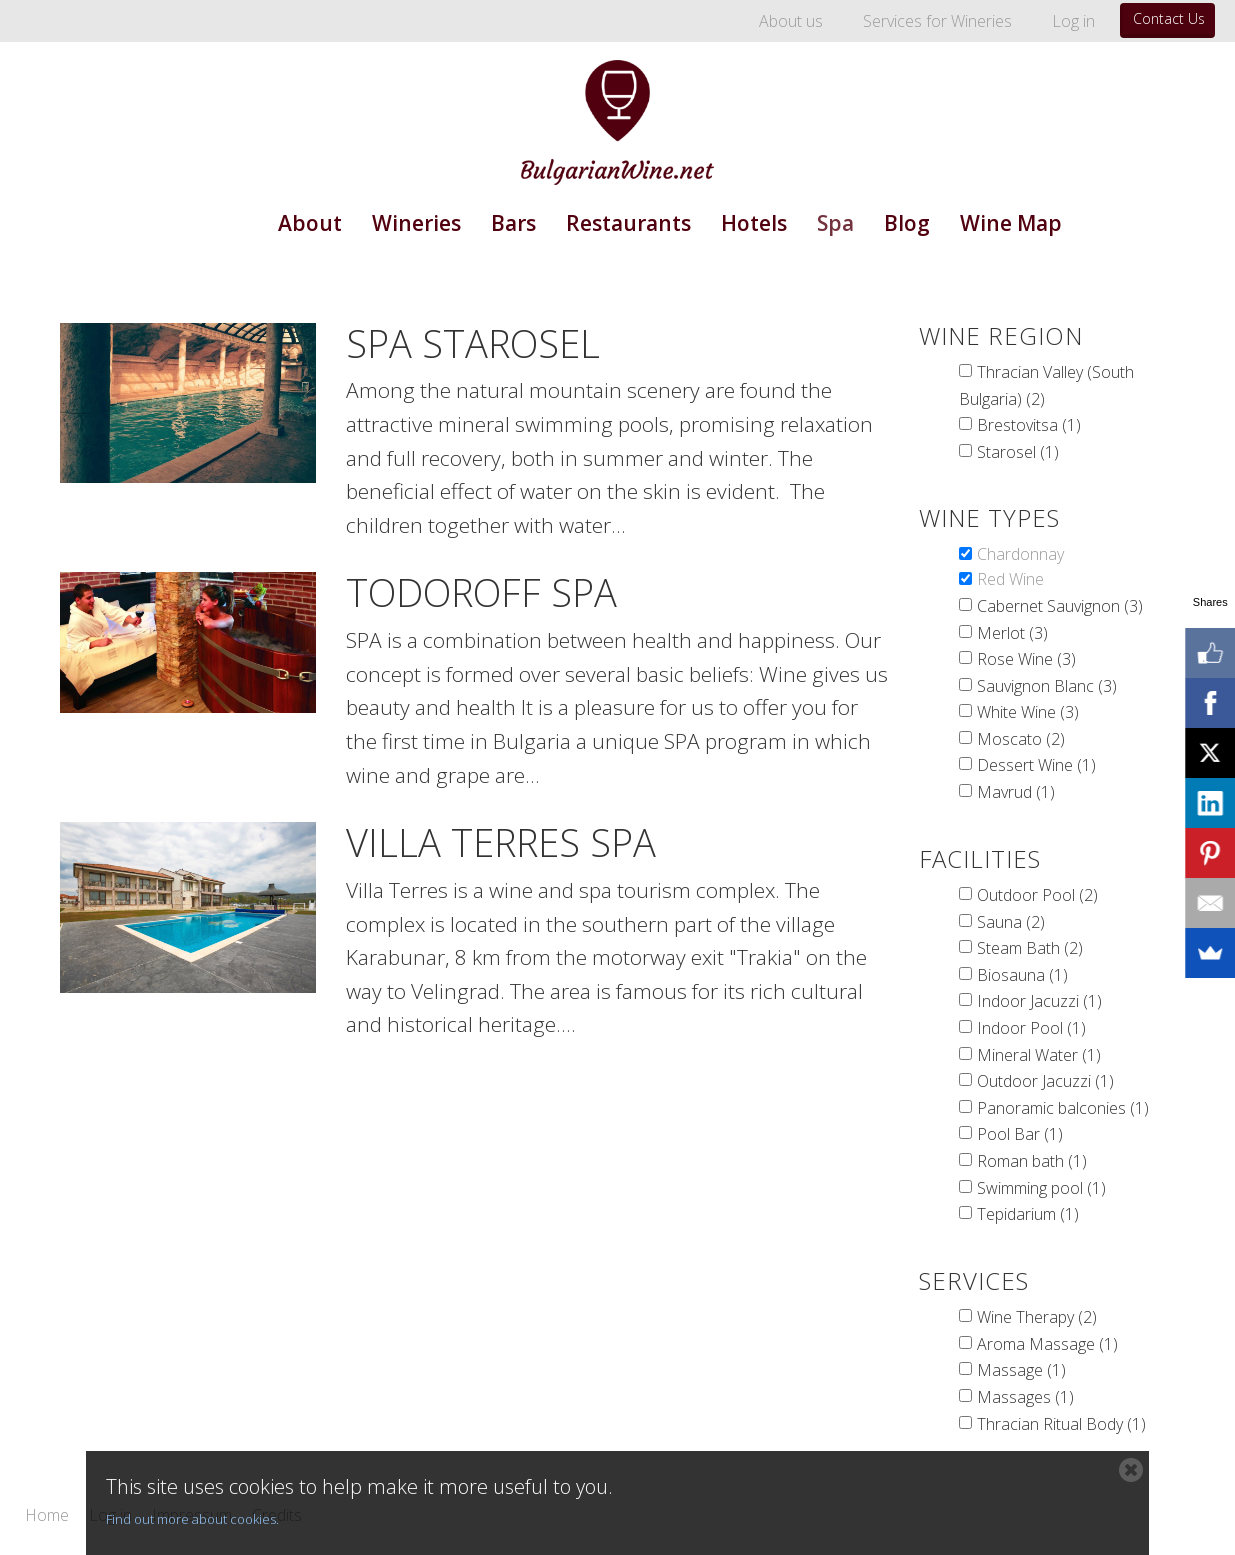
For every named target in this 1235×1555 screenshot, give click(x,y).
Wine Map (1011, 223)
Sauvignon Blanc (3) (1047, 686)
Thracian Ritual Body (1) (1061, 1424)
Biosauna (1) (1022, 975)
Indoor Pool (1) (1031, 1028)
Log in (1073, 21)
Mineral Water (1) (1039, 1055)
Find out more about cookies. (192, 1519)
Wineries (416, 223)
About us (791, 21)
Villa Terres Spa (501, 842)
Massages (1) (1025, 1397)
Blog (907, 223)
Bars (513, 223)
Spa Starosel (473, 343)
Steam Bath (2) (1030, 948)
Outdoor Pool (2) (1037, 895)
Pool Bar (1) (1020, 1134)
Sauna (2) (1011, 922)
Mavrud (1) (1016, 792)
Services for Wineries (937, 21)
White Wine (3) (1028, 712)
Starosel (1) (1018, 452)
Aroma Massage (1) (1047, 1344)
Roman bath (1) (1032, 1161)
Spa (835, 223)
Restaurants (628, 223)
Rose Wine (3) (1026, 659)
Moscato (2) (1021, 739)
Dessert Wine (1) (1036, 765)
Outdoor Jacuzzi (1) (1045, 1081)
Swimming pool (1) (1041, 1188)
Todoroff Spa (481, 592)
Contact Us (1169, 18)
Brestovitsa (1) (1029, 425)
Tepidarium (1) (1028, 1214)
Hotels (754, 223)
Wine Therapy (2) (1037, 1317)
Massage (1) (1021, 1370)
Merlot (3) (1012, 633)
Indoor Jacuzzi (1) (1039, 1001)
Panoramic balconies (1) (1063, 1108)
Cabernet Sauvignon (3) (1060, 606)
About (310, 223)
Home (47, 1516)
